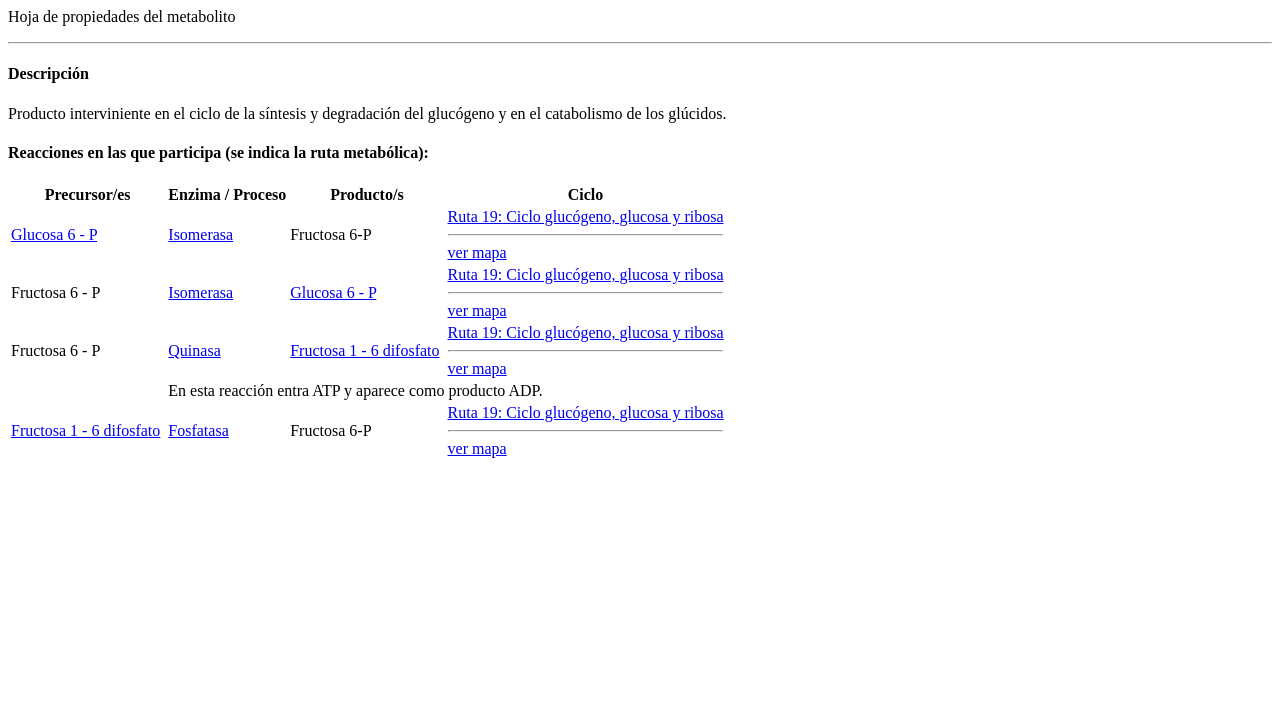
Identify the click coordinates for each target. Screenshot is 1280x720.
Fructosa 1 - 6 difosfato (364, 350)
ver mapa (477, 252)
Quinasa (194, 350)
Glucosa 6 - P (54, 234)
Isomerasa (200, 234)
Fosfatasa (198, 430)
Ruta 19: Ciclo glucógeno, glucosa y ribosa (586, 216)
